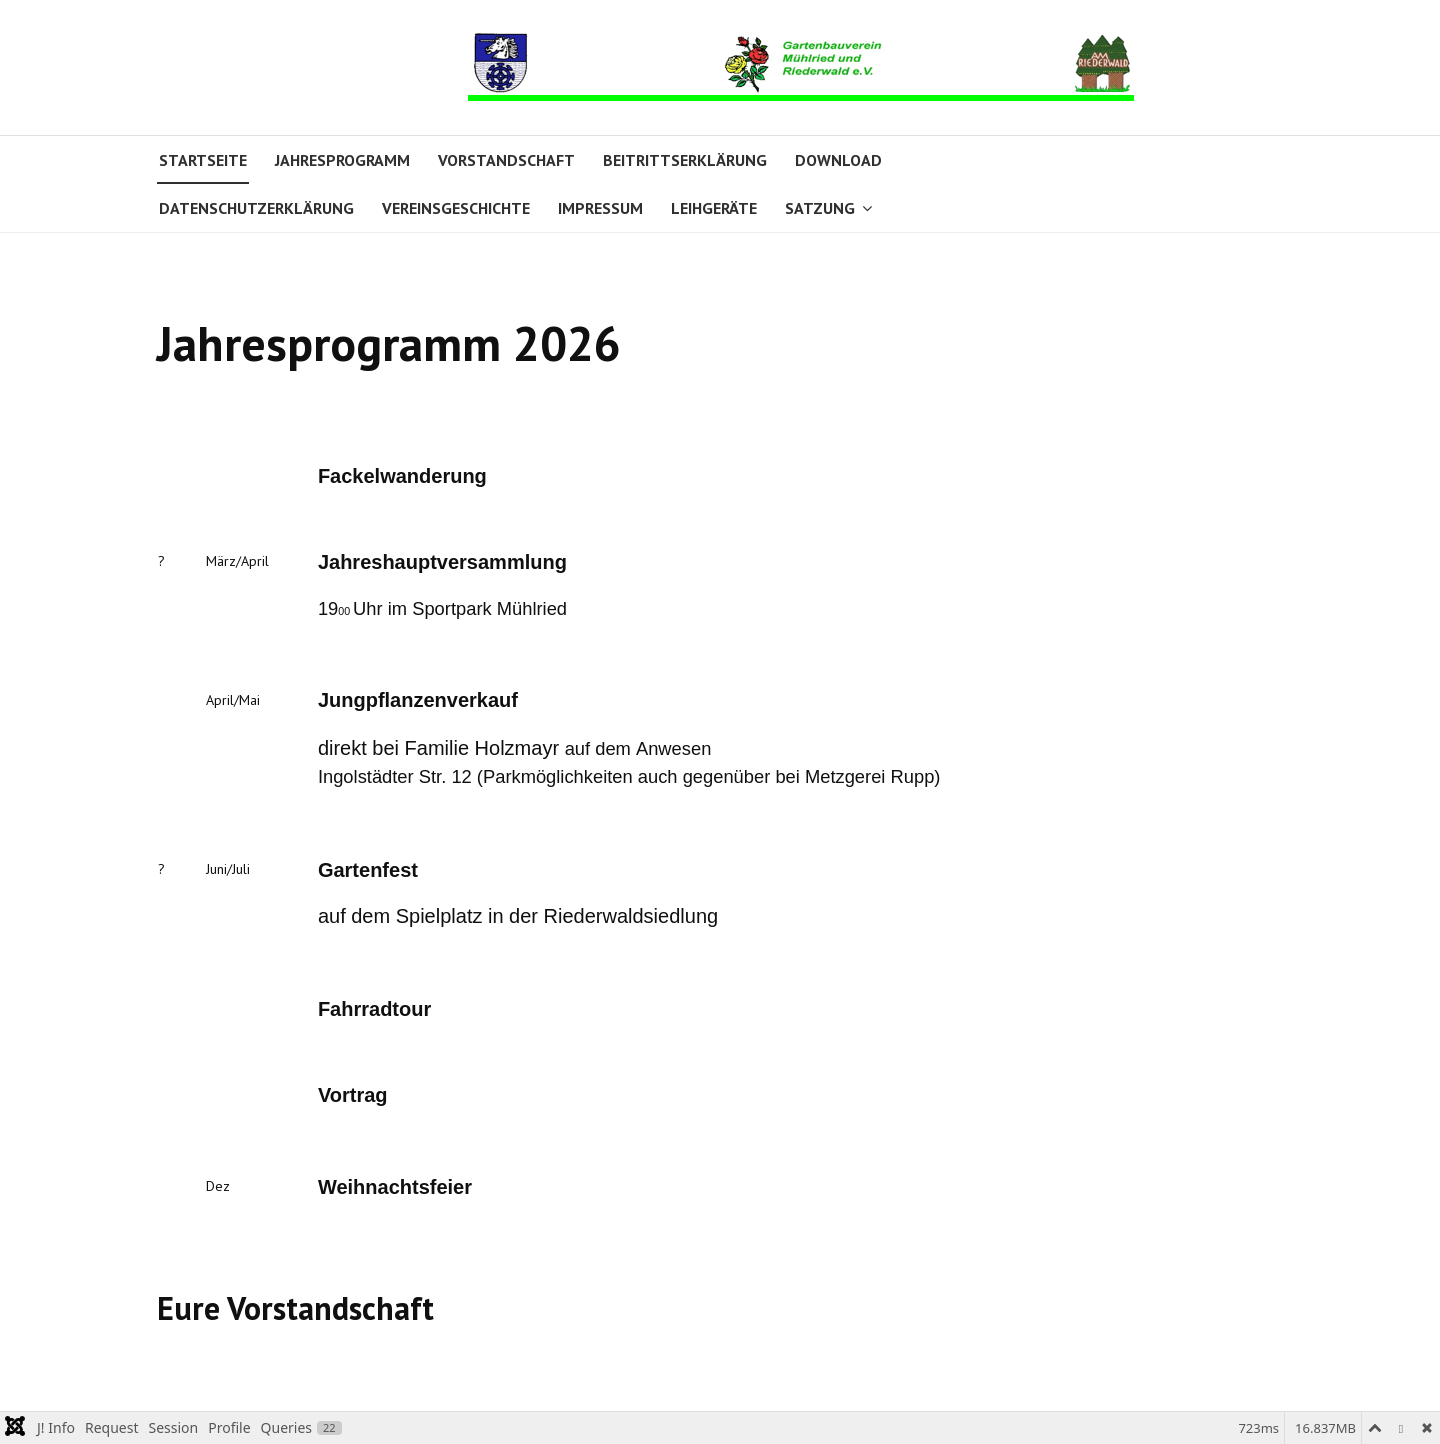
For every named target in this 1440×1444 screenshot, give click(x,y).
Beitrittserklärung (685, 160)
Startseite (203, 160)
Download (838, 160)
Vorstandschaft (506, 160)
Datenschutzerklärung (256, 208)
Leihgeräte (714, 208)
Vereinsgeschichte (456, 208)
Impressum (600, 208)
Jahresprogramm (342, 160)
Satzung (820, 208)
